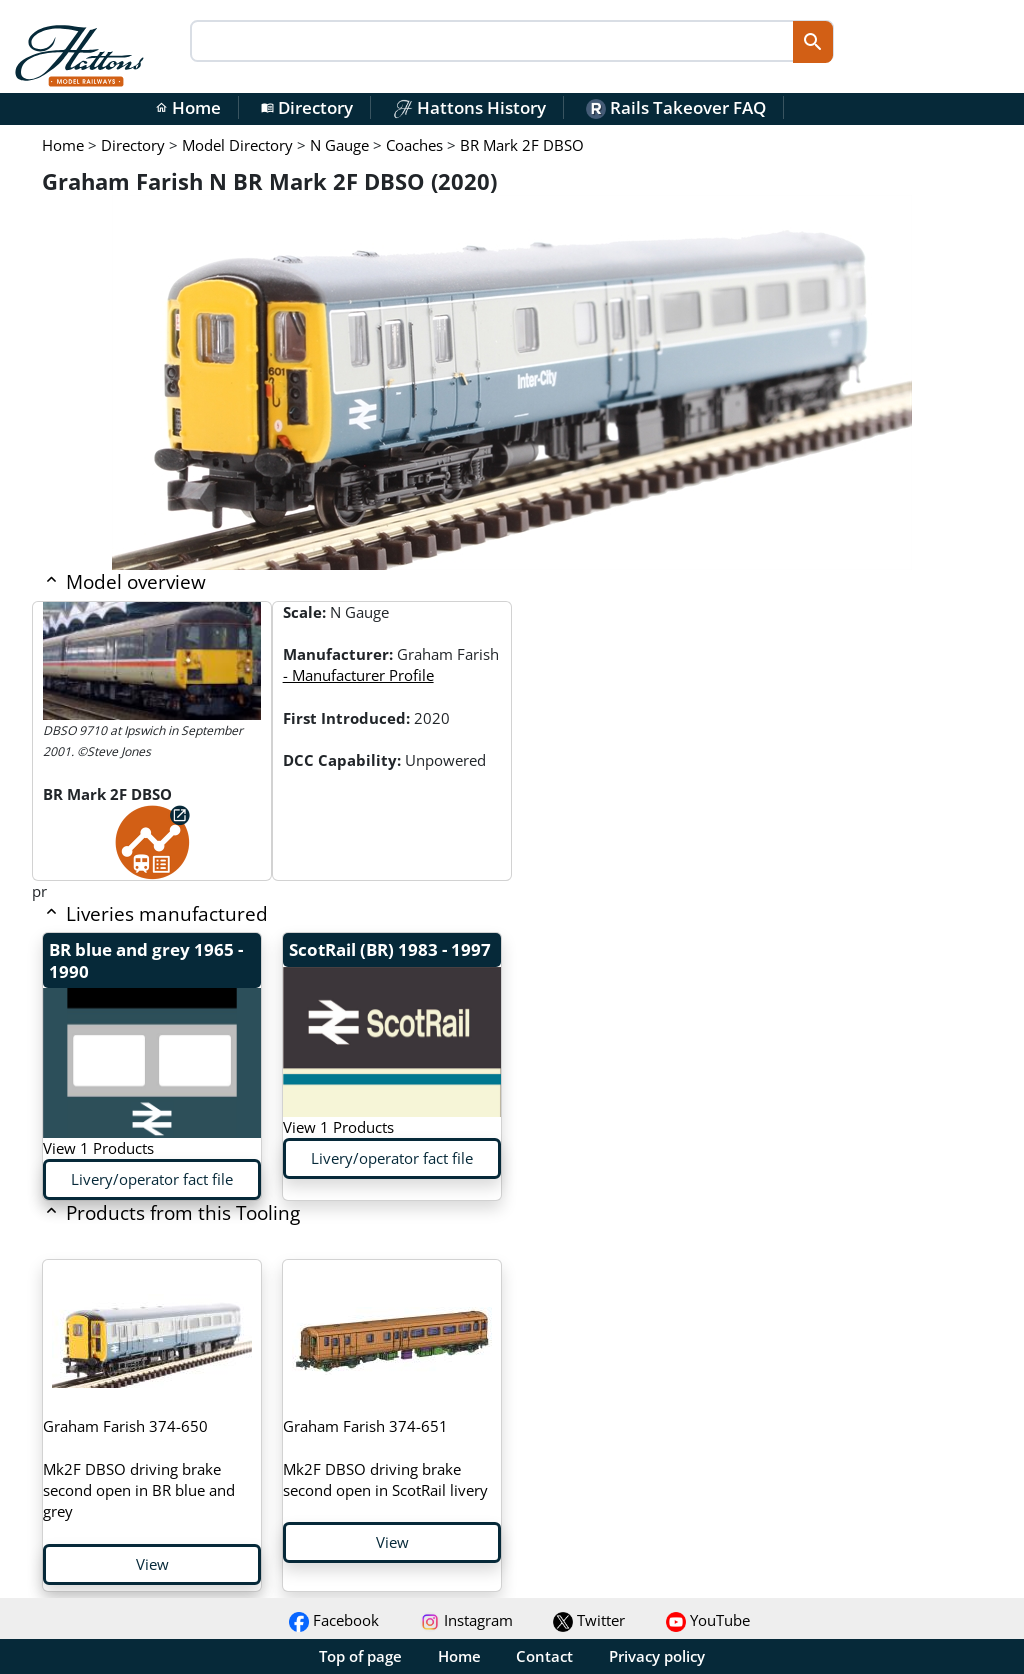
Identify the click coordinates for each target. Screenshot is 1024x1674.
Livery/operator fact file (152, 1179)
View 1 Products (98, 1148)
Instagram (466, 1620)
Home (188, 107)
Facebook (334, 1620)
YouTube (708, 1620)
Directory (307, 107)
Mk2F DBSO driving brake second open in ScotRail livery (385, 1458)
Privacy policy (657, 1656)
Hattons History (469, 107)
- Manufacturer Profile (358, 675)
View (152, 1564)
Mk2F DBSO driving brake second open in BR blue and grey (139, 1468)
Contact (544, 1656)
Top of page (360, 1656)
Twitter (589, 1620)
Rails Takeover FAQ (676, 107)
